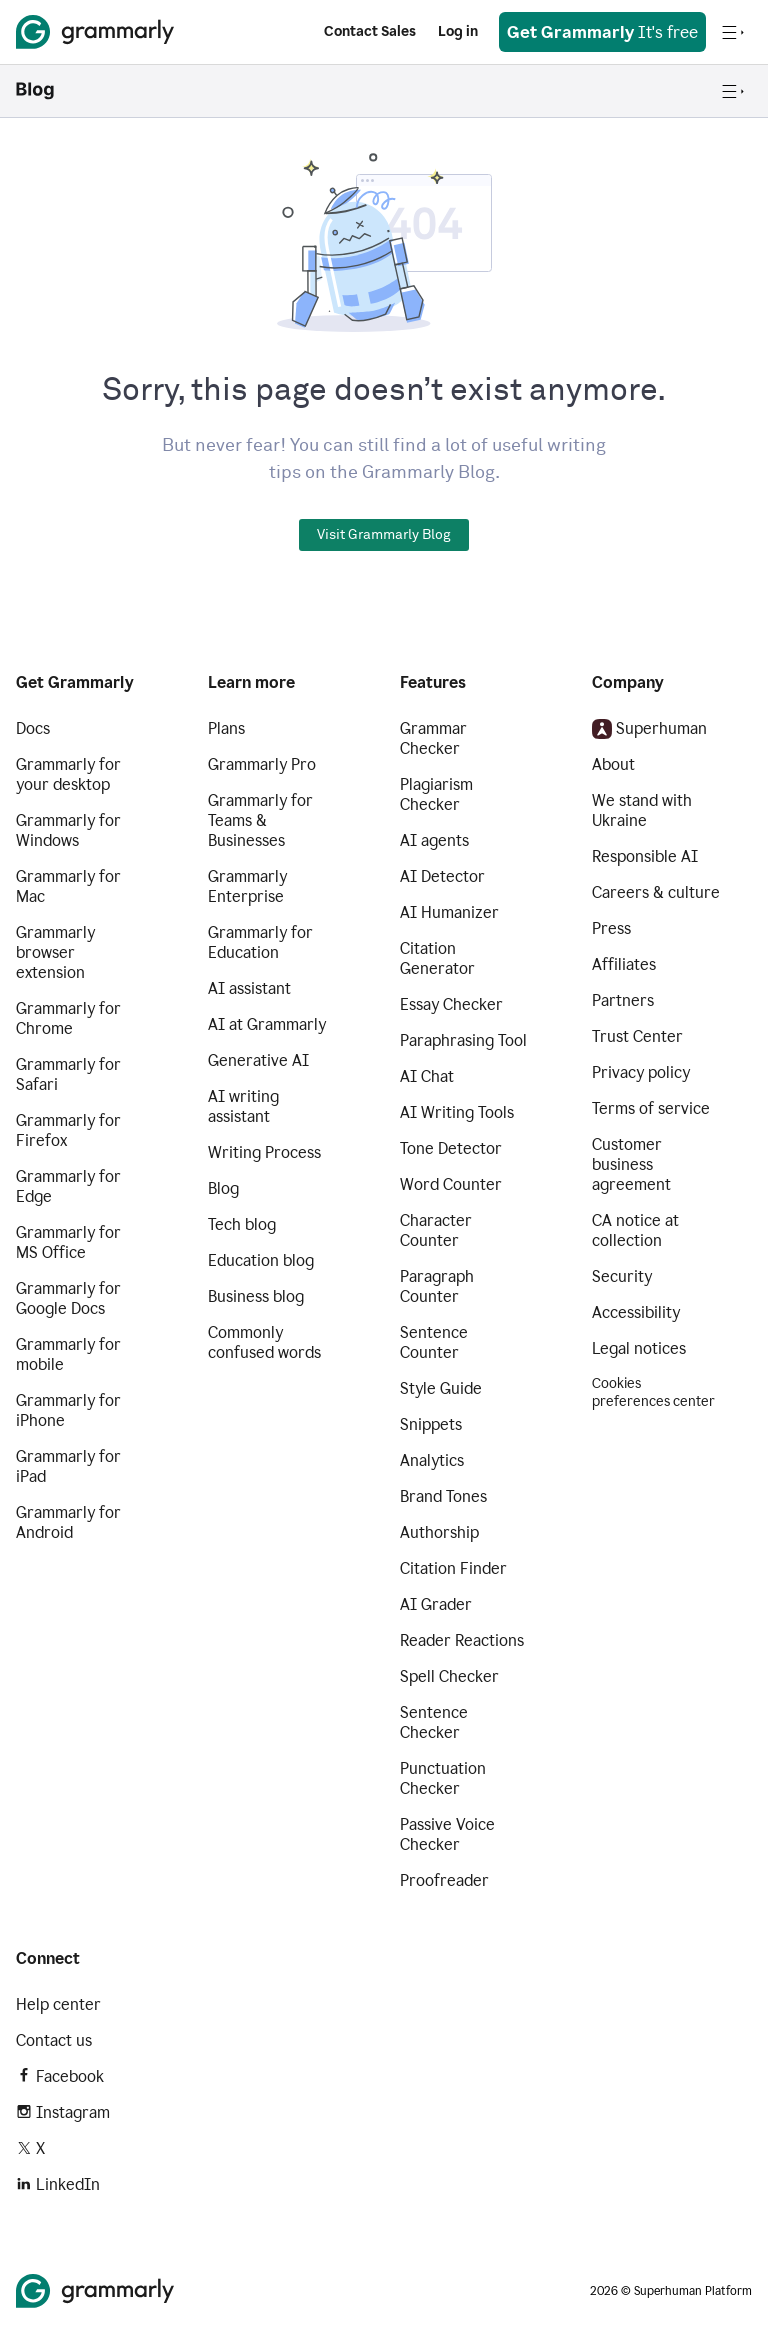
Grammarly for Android (68, 1522)
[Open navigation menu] (733, 32)
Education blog (261, 1260)
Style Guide (441, 1388)
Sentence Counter (434, 1342)
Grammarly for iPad (68, 1466)
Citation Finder (453, 1568)
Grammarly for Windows (68, 830)
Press (611, 928)
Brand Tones (443, 1496)
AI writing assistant (243, 1106)
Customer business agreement (631, 1164)
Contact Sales (370, 31)
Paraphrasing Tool (463, 1040)
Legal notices (639, 1348)
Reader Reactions (462, 1640)
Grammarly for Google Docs (68, 1298)
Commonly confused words (264, 1342)
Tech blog (242, 1224)
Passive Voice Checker (447, 1834)
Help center (58, 2004)
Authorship (439, 1532)
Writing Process (264, 1152)
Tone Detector (451, 1148)
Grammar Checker (433, 738)
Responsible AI (645, 856)
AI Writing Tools (457, 1112)
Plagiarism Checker (436, 794)
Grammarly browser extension (55, 952)
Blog (223, 1188)
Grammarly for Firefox (68, 1130)
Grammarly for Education (260, 942)
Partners (623, 1000)
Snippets (431, 1424)
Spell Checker (449, 1676)
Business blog (256, 1296)
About (613, 764)
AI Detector (442, 876)
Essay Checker (451, 1004)
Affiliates (624, 964)
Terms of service (651, 1108)
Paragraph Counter (437, 1286)
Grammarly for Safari (68, 1074)
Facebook (60, 2076)
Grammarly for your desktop (68, 774)
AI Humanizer (449, 912)
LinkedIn (58, 2184)
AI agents (434, 840)
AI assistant (249, 988)
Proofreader (444, 1880)
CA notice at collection (635, 1230)
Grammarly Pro (262, 764)
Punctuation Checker (443, 1778)
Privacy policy (641, 1072)
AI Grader (436, 1604)
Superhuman (649, 729)
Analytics (432, 1460)
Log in (458, 31)
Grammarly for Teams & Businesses (260, 820)
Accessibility (636, 1312)
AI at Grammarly (267, 1024)
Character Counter (436, 1230)
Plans (226, 728)
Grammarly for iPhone (68, 1410)
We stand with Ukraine (642, 810)
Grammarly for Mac (68, 886)
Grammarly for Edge (68, 1186)
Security (622, 1276)
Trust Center (637, 1036)
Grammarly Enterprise (247, 886)
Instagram (63, 2112)
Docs (33, 728)
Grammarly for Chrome (68, 1018)
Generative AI (258, 1060)
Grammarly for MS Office (68, 1242)
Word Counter (451, 1184)
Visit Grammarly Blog (384, 535)
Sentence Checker (434, 1722)
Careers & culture (656, 892)
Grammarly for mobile (68, 1354)
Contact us (54, 2040)
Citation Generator (437, 958)
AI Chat (427, 1076)
